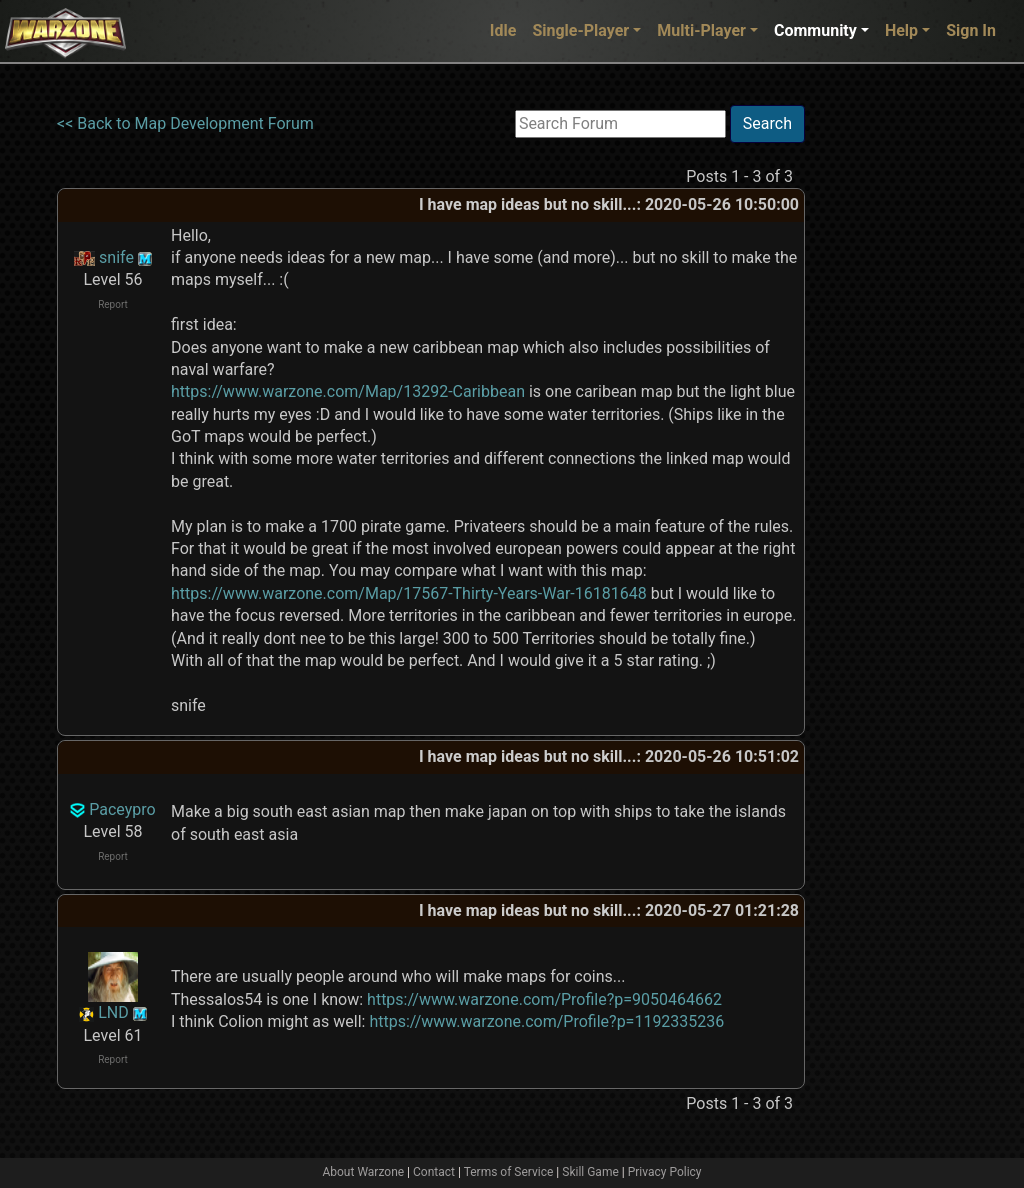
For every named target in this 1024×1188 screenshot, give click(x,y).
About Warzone (363, 1172)
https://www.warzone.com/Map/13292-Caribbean (348, 391)
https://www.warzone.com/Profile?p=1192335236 (546, 1021)
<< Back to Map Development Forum (185, 123)
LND (113, 1012)
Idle (503, 30)
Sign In (971, 30)
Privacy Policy (665, 1172)
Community (815, 30)
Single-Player (580, 30)
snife (116, 257)
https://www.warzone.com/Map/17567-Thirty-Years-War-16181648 (409, 593)
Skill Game (590, 1172)
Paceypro (122, 809)
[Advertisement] (887, 405)
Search (767, 123)
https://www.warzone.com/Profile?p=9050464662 (544, 999)
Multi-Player (701, 30)
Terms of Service (509, 1172)
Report (113, 304)
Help (901, 30)
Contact (434, 1172)
